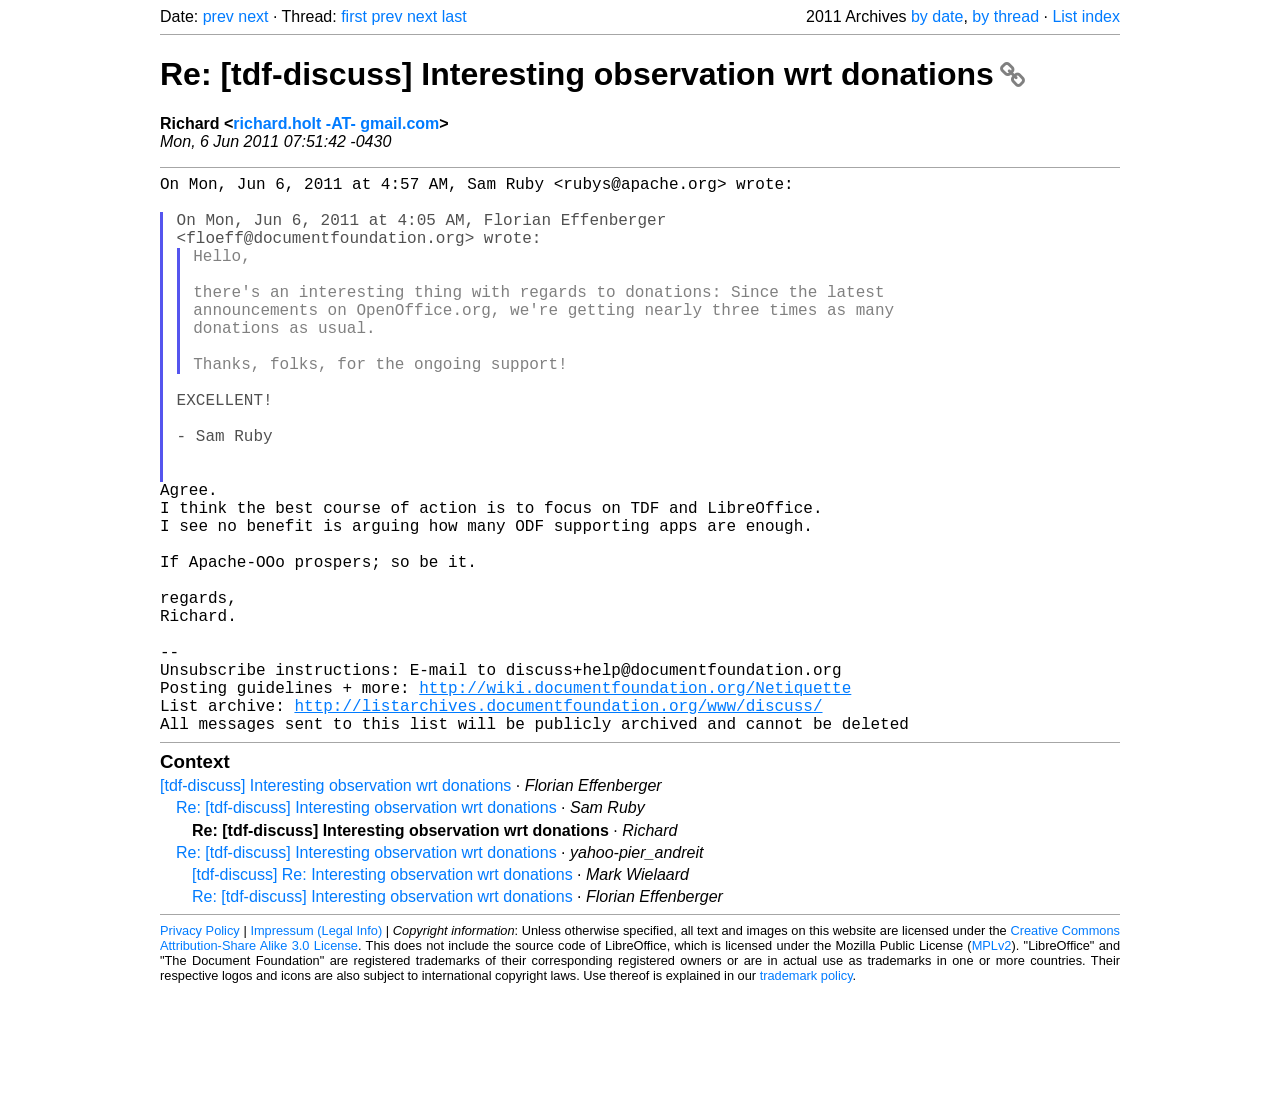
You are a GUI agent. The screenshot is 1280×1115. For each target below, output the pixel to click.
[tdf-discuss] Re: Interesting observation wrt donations (382, 998)
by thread (1005, 16)
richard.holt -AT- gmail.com (336, 123)
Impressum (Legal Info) (316, 1054)
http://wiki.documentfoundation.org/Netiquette (635, 803)
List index (1086, 16)
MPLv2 (992, 1069)
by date (937, 16)
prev (218, 16)
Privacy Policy (200, 1054)
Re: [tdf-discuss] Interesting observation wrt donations (592, 74)
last (454, 16)
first (354, 16)
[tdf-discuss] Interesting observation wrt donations (335, 909)
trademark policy (806, 1099)
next (253, 16)
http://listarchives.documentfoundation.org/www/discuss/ (558, 825)
